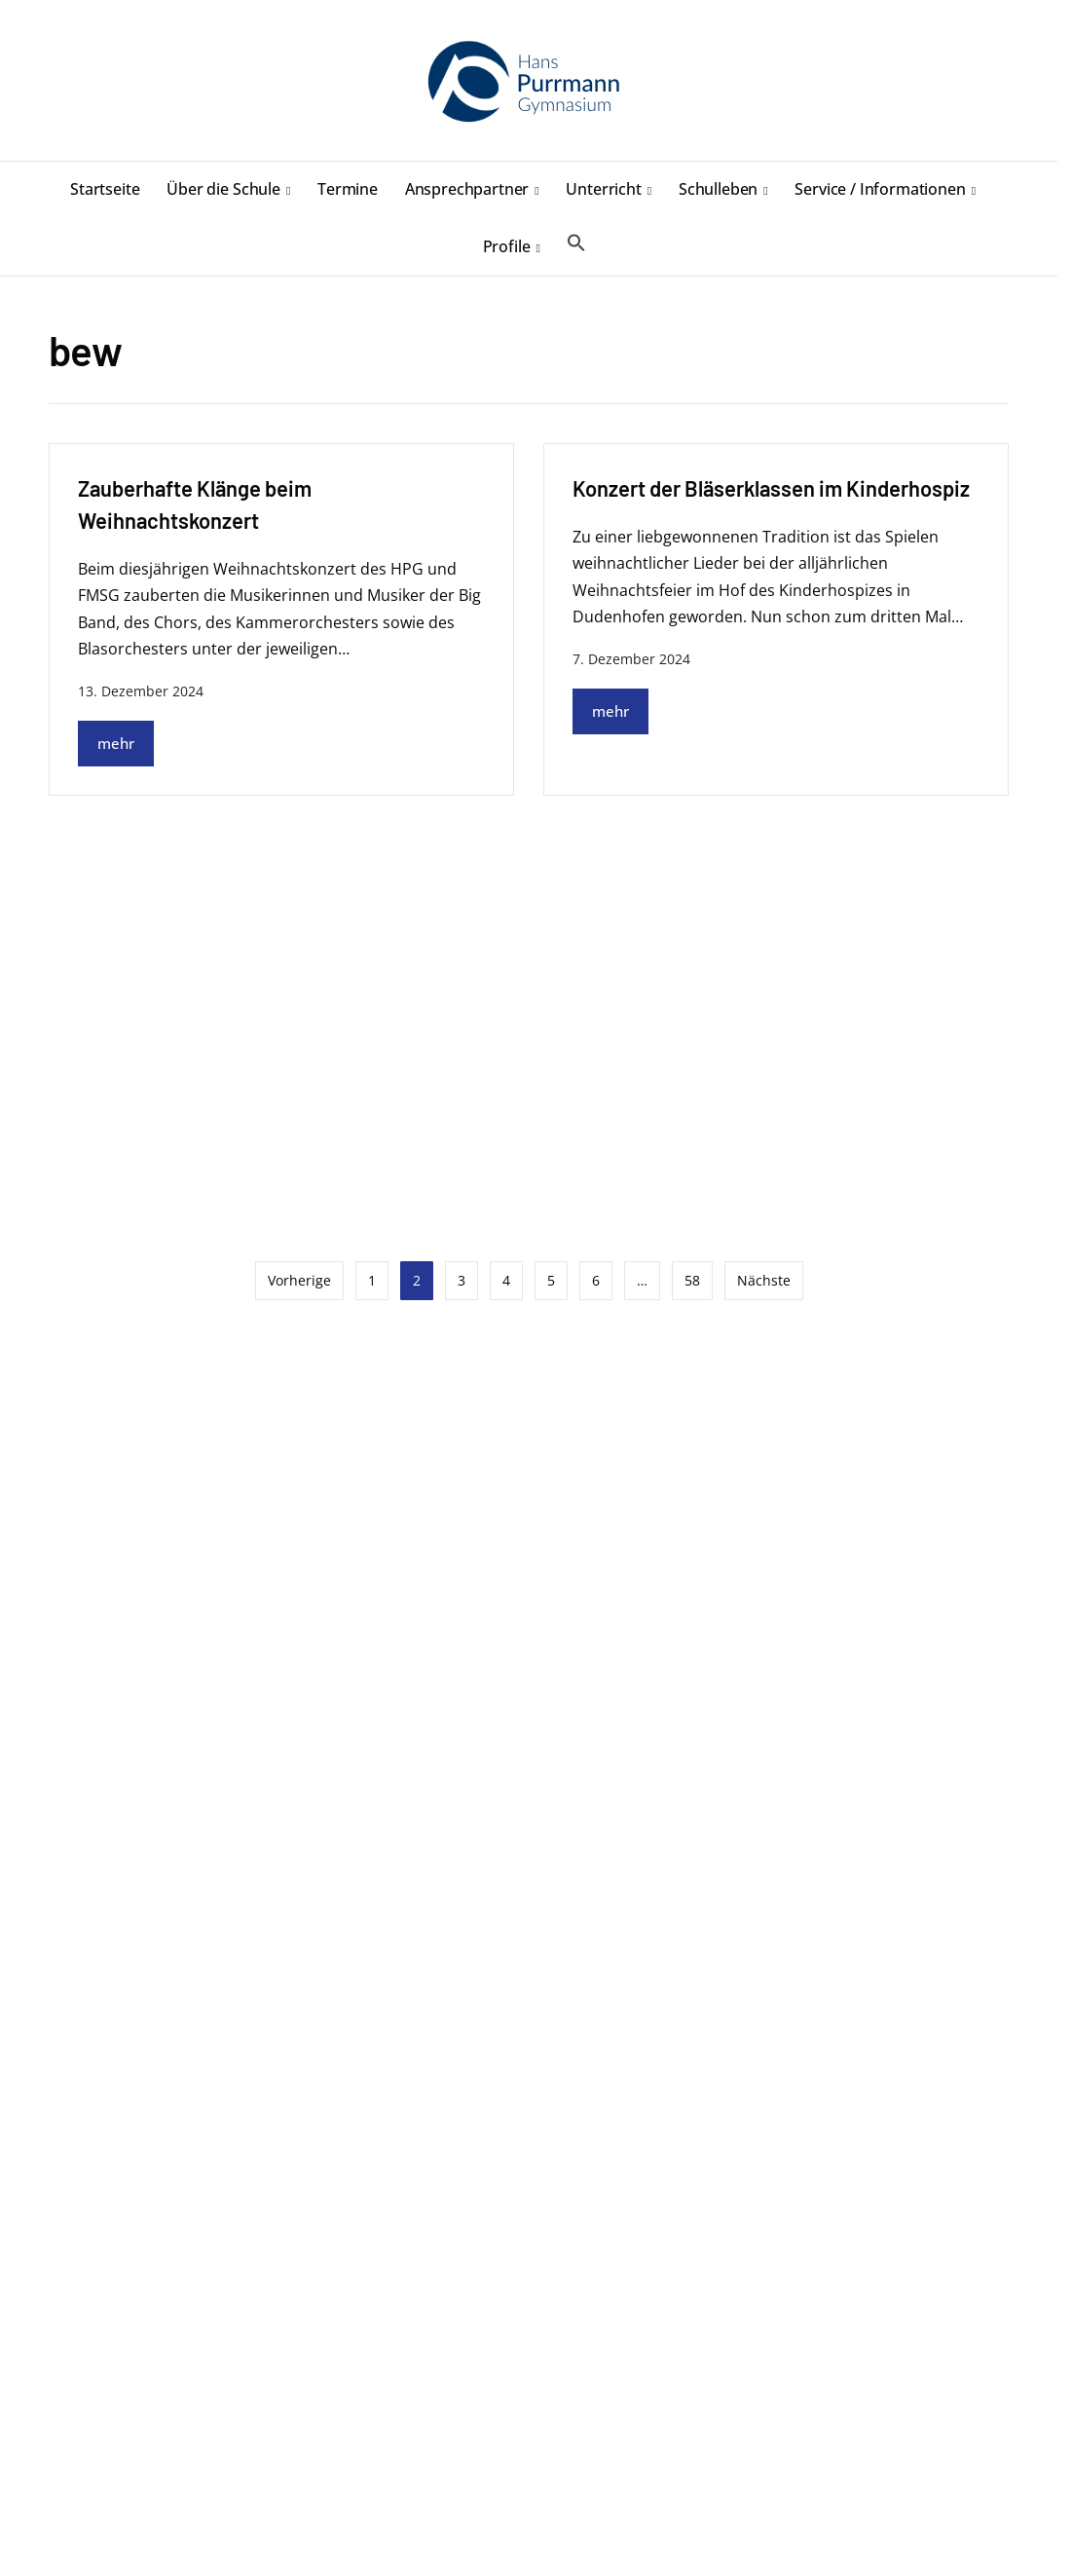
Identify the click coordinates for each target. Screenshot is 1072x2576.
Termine (347, 189)
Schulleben (718, 189)
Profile (507, 246)
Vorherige (299, 1280)
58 (692, 1280)
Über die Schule (223, 189)
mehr (115, 743)
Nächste (764, 1280)
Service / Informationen (880, 189)
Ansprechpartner (467, 189)
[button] (576, 243)
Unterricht (603, 189)
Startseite (104, 189)
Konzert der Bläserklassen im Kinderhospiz (771, 488)
